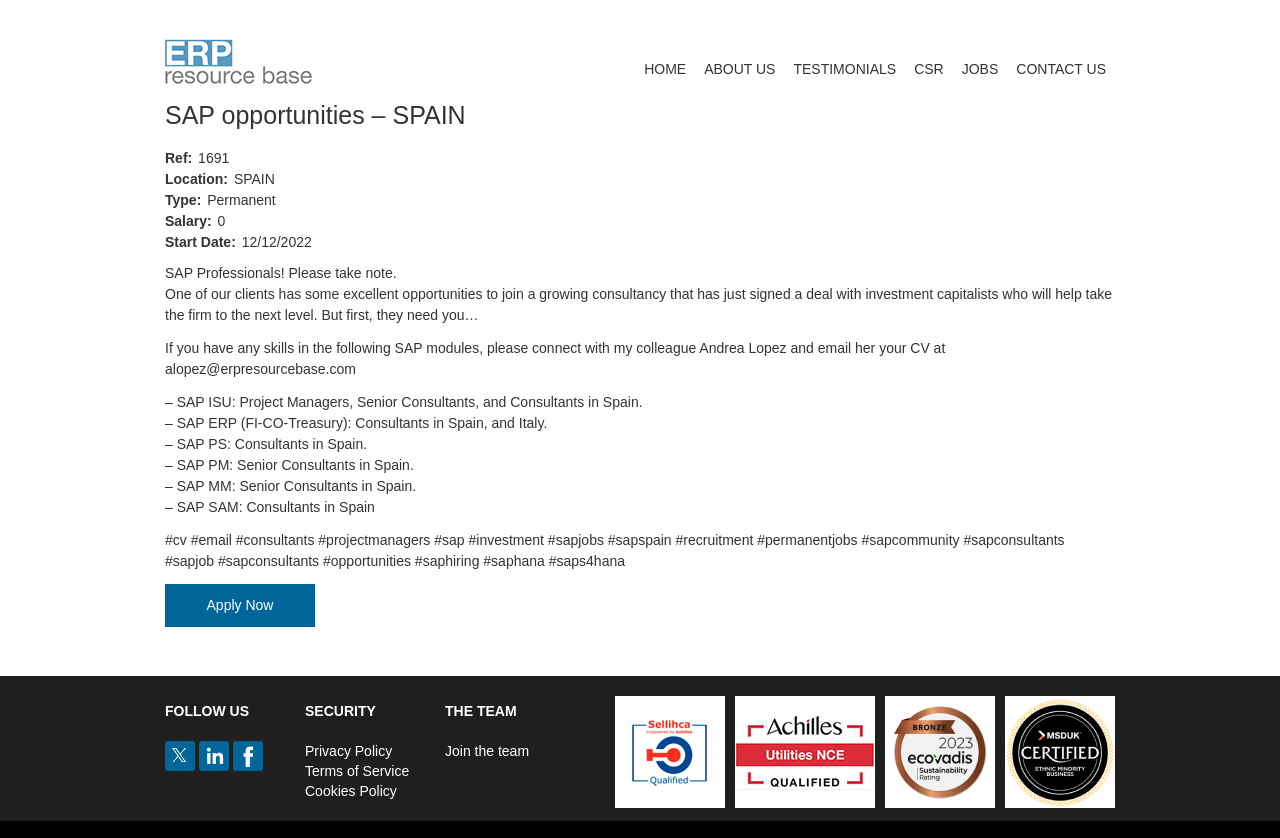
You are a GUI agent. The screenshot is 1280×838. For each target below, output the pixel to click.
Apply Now (240, 605)
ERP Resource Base (238, 61)
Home (665, 69)
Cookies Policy (351, 791)
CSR (929, 69)
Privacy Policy (348, 751)
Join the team (487, 751)
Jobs (980, 69)
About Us (739, 69)
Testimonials (844, 69)
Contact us (1061, 69)
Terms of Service (357, 771)
